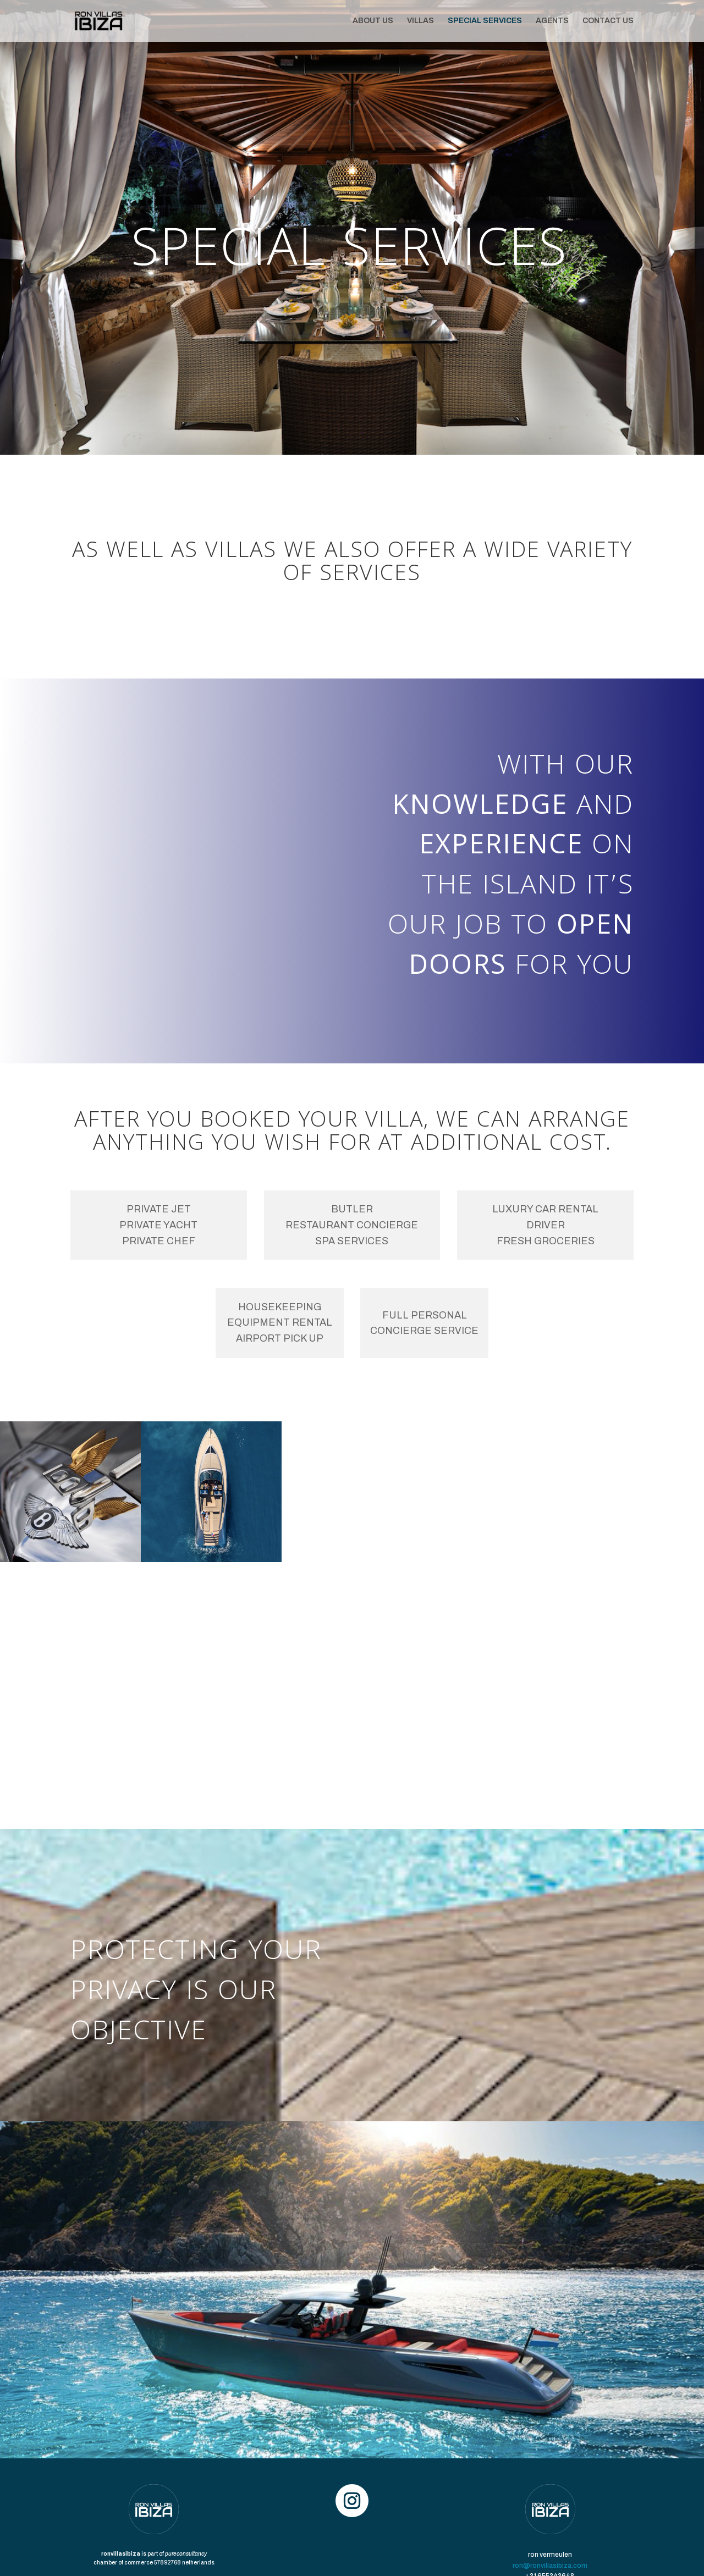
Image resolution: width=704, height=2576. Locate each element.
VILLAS (420, 21)
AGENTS (552, 21)
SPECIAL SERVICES (485, 21)
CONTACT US (608, 21)
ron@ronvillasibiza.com (550, 2565)
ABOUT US (373, 21)
